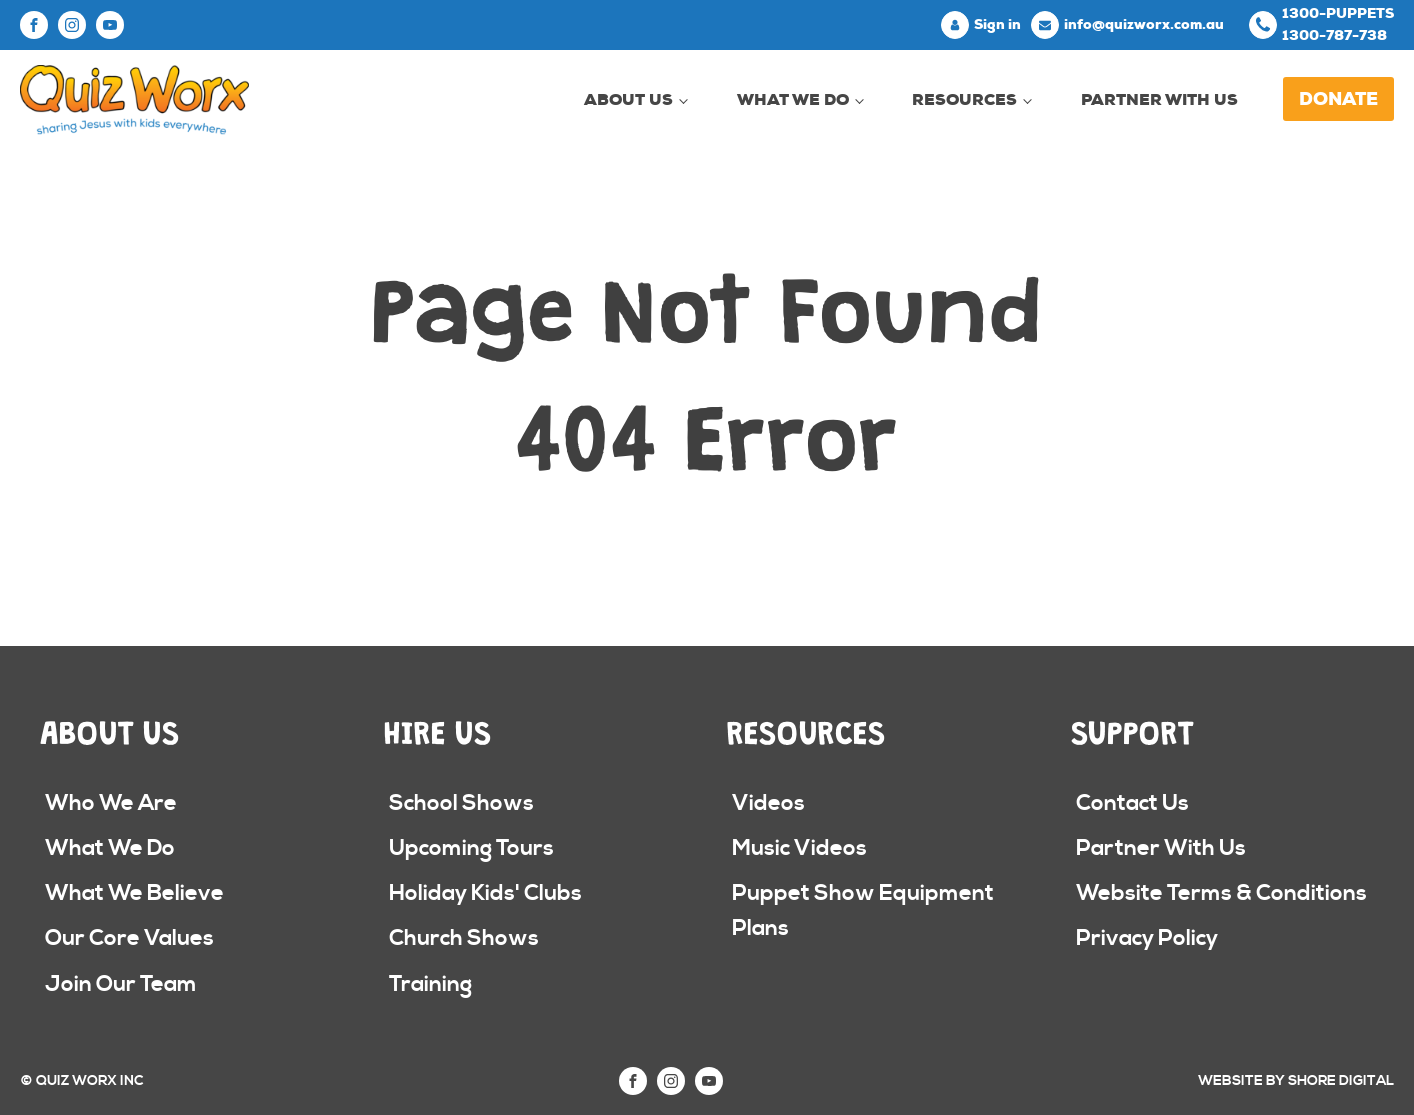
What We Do (793, 99)
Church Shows (464, 938)
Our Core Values (129, 938)
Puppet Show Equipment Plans (863, 911)
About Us (628, 99)
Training (430, 984)
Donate (1338, 99)
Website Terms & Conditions (1221, 893)
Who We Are (111, 803)
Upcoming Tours (471, 848)
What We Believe (134, 893)
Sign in (997, 24)
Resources (964, 99)
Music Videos (799, 848)
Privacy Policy (1147, 938)
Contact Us (1132, 803)
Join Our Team (121, 984)
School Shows (461, 803)
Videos (768, 803)
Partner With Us (1159, 99)
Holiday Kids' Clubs (485, 893)
